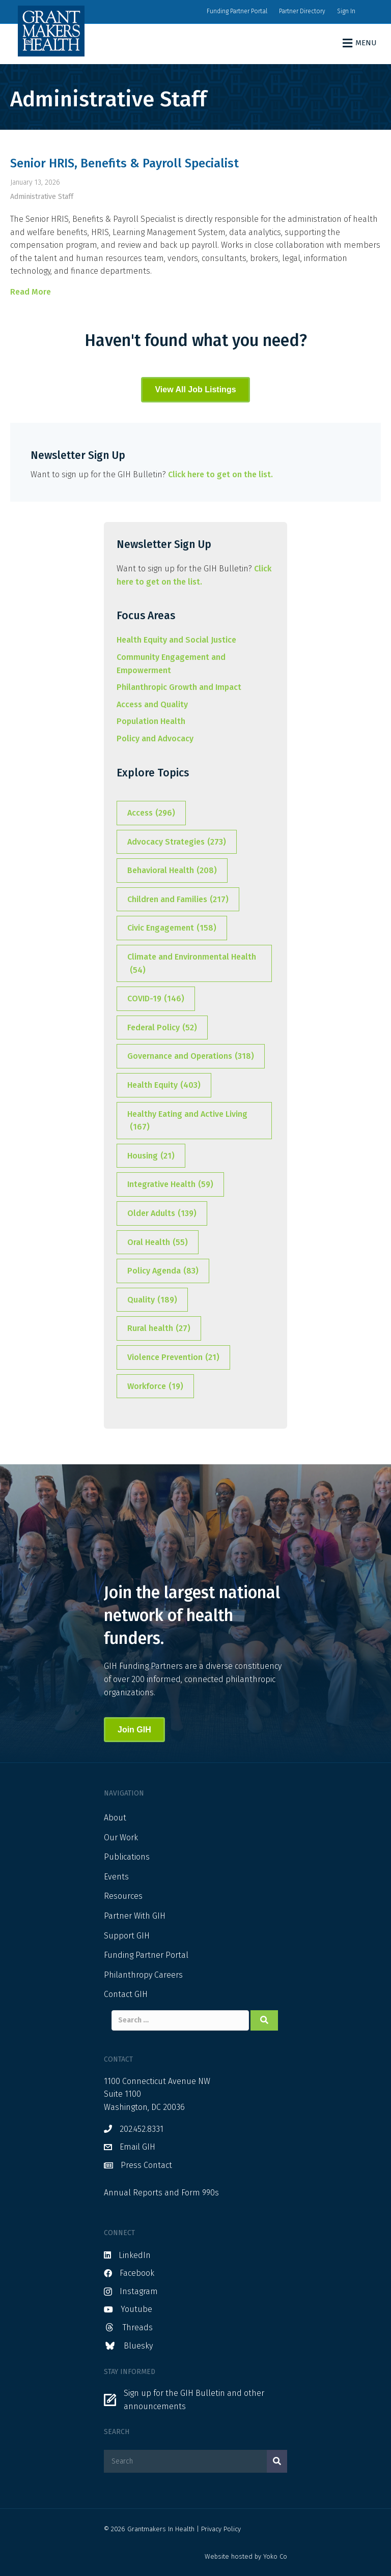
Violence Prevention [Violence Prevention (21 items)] (173, 1357)
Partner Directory (302, 11)
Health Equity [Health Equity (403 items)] (164, 1085)
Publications (127, 1857)
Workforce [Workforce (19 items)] (155, 1386)
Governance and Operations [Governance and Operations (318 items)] (190, 1056)
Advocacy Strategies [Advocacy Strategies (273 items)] (176, 842)
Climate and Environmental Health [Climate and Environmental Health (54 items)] (191, 964)
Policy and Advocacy (155, 738)
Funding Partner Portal (237, 11)
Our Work (121, 1837)
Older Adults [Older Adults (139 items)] (162, 1213)
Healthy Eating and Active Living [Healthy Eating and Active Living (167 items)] (187, 1121)
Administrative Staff (41, 196)
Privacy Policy (221, 2529)
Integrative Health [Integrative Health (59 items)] (170, 1184)
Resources (123, 1896)
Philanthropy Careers (143, 1975)
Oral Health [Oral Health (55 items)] (157, 1242)
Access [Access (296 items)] (151, 813)
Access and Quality (152, 704)
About (115, 1817)
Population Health (151, 721)
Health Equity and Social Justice (176, 640)
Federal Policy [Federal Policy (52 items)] (162, 1027)
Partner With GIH (134, 1916)
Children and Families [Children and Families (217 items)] (178, 899)
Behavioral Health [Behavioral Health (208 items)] (172, 870)
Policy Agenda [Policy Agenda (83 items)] (163, 1271)
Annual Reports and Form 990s (161, 2192)
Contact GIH (126, 1994)
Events (116, 1877)
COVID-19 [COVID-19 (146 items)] (155, 998)
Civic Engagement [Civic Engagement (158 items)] (171, 928)
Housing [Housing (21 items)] (151, 1156)
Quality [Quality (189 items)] (152, 1300)
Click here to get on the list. (220, 474)
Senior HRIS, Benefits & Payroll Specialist (124, 163)
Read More (30, 292)
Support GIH (127, 1936)
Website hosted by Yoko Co (246, 2556)
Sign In (346, 11)
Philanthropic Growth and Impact (179, 687)
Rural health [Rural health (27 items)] (158, 1328)
